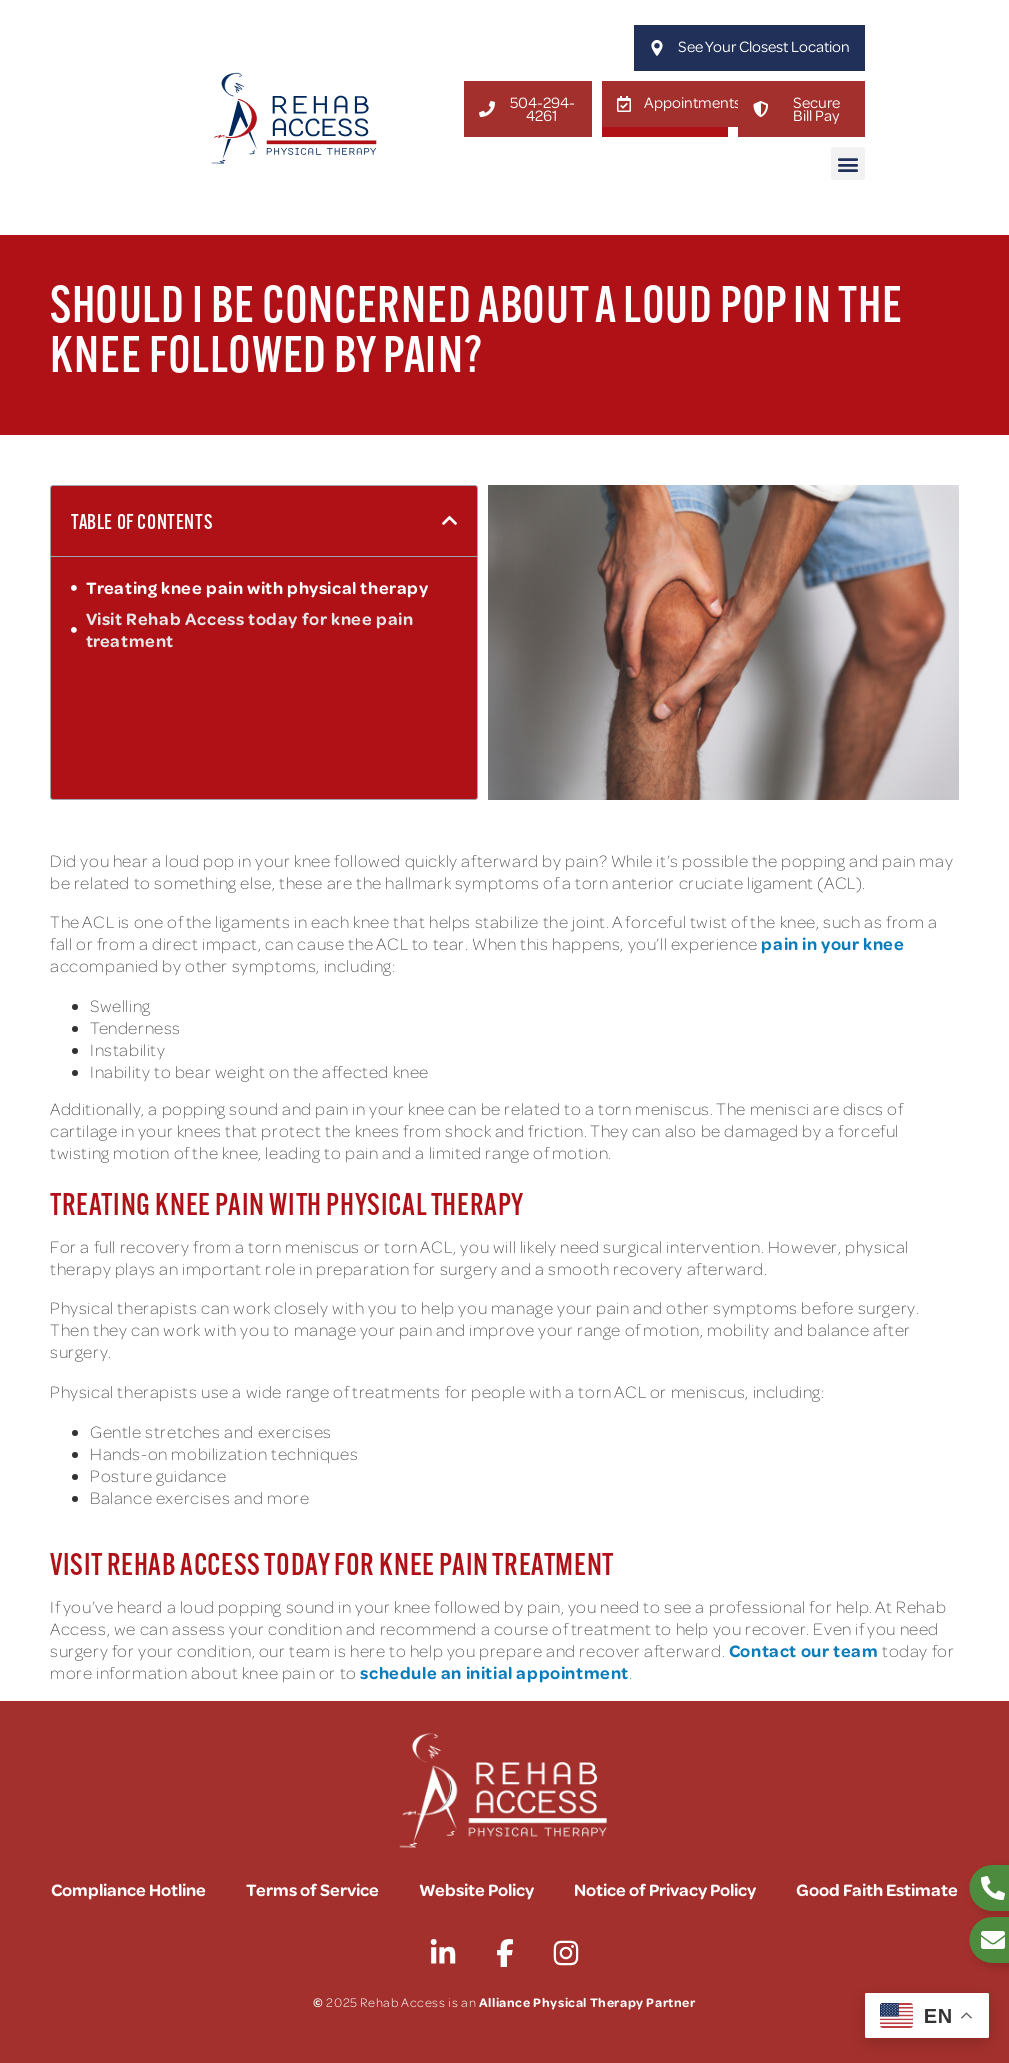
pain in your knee (832, 943)
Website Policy (476, 1889)
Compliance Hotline (128, 1889)
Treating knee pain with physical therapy (257, 588)
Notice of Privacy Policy (665, 1889)
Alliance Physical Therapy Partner (587, 2002)
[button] (848, 163)
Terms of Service (312, 1889)
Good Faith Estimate (877, 1889)
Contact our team (804, 1650)
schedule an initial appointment (494, 1672)
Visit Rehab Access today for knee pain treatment (250, 630)
